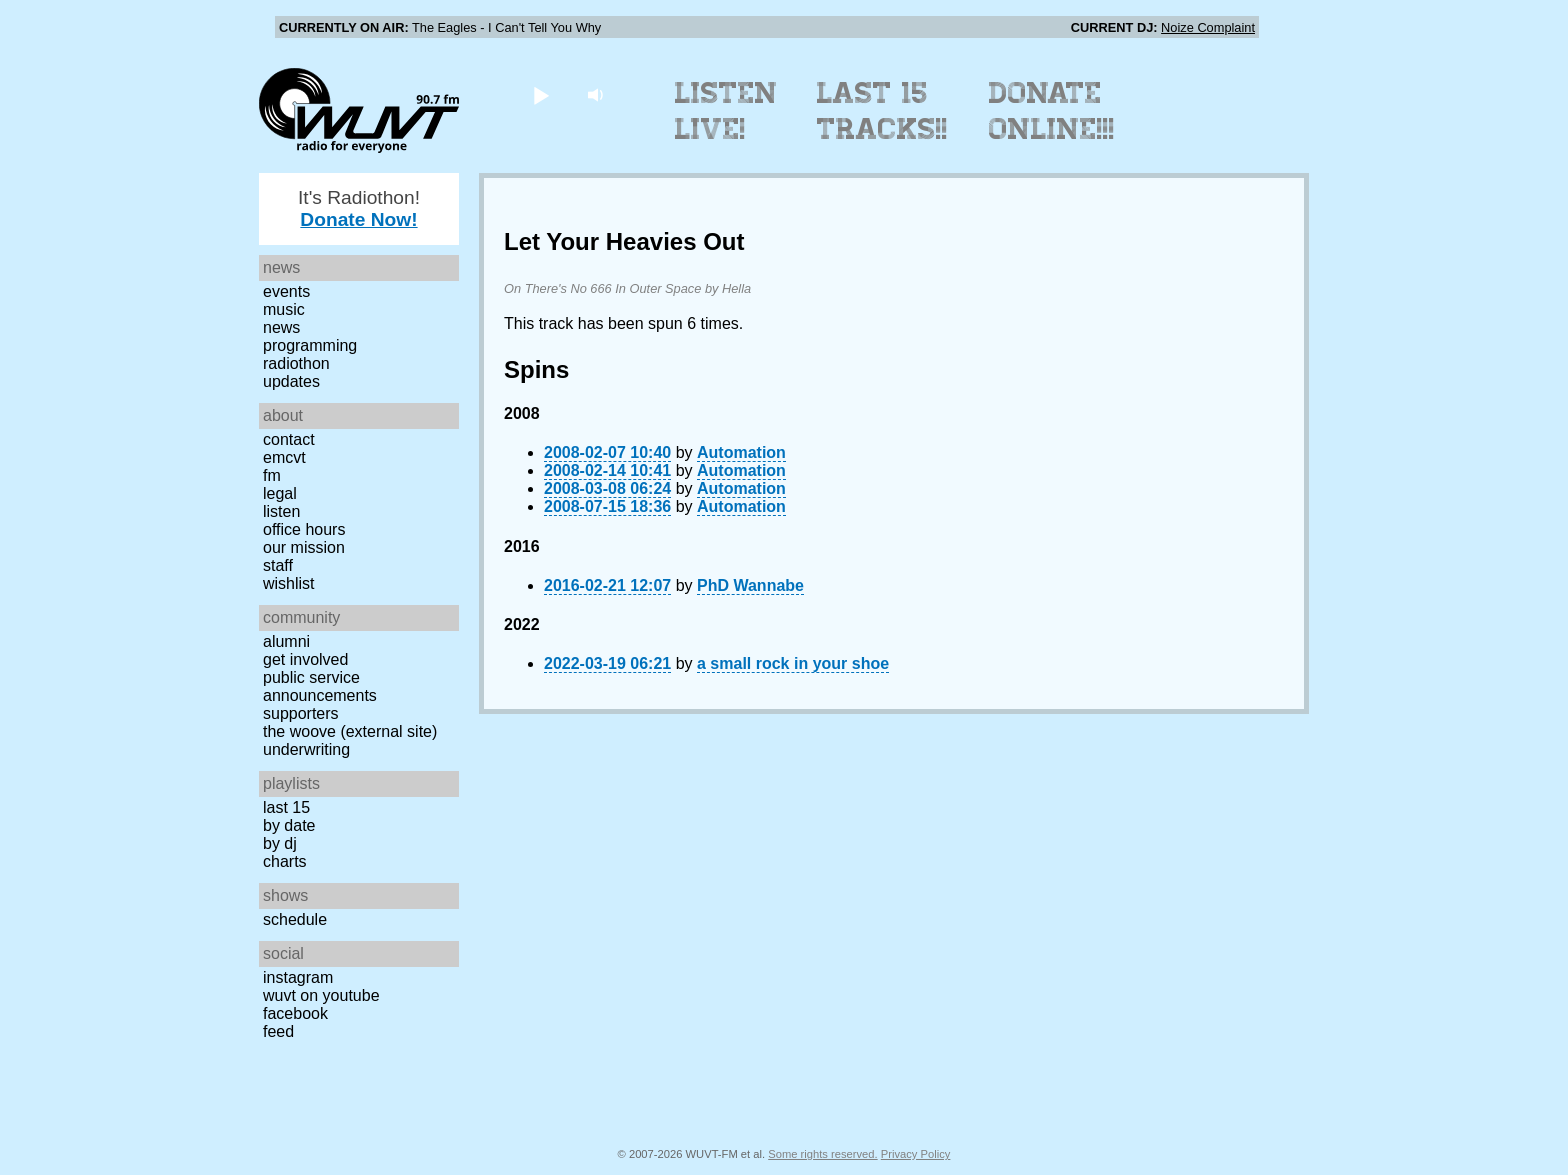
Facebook (295, 1013)
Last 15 (286, 807)
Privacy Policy (916, 1154)
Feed (278, 1031)
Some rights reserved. (822, 1154)
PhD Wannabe (750, 585)
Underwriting (306, 749)
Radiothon (296, 363)
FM (272, 475)
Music (284, 309)
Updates (291, 381)
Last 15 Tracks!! (882, 111)
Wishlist (289, 583)
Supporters (301, 713)
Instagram (298, 977)
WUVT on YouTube (321, 995)
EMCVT (284, 457)
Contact (289, 439)
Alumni (286, 641)
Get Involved (305, 659)
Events (286, 291)
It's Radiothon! (359, 208)
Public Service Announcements (320, 686)
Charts (285, 861)
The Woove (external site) (350, 731)
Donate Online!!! (1052, 111)
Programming (310, 345)
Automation (741, 452)
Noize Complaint (1208, 27)
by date (289, 825)
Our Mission (304, 547)
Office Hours (304, 529)
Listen (281, 511)
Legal (280, 493)
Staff (278, 565)
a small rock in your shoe (793, 663)
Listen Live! (726, 111)
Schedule (295, 919)
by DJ (280, 843)
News (281, 327)
